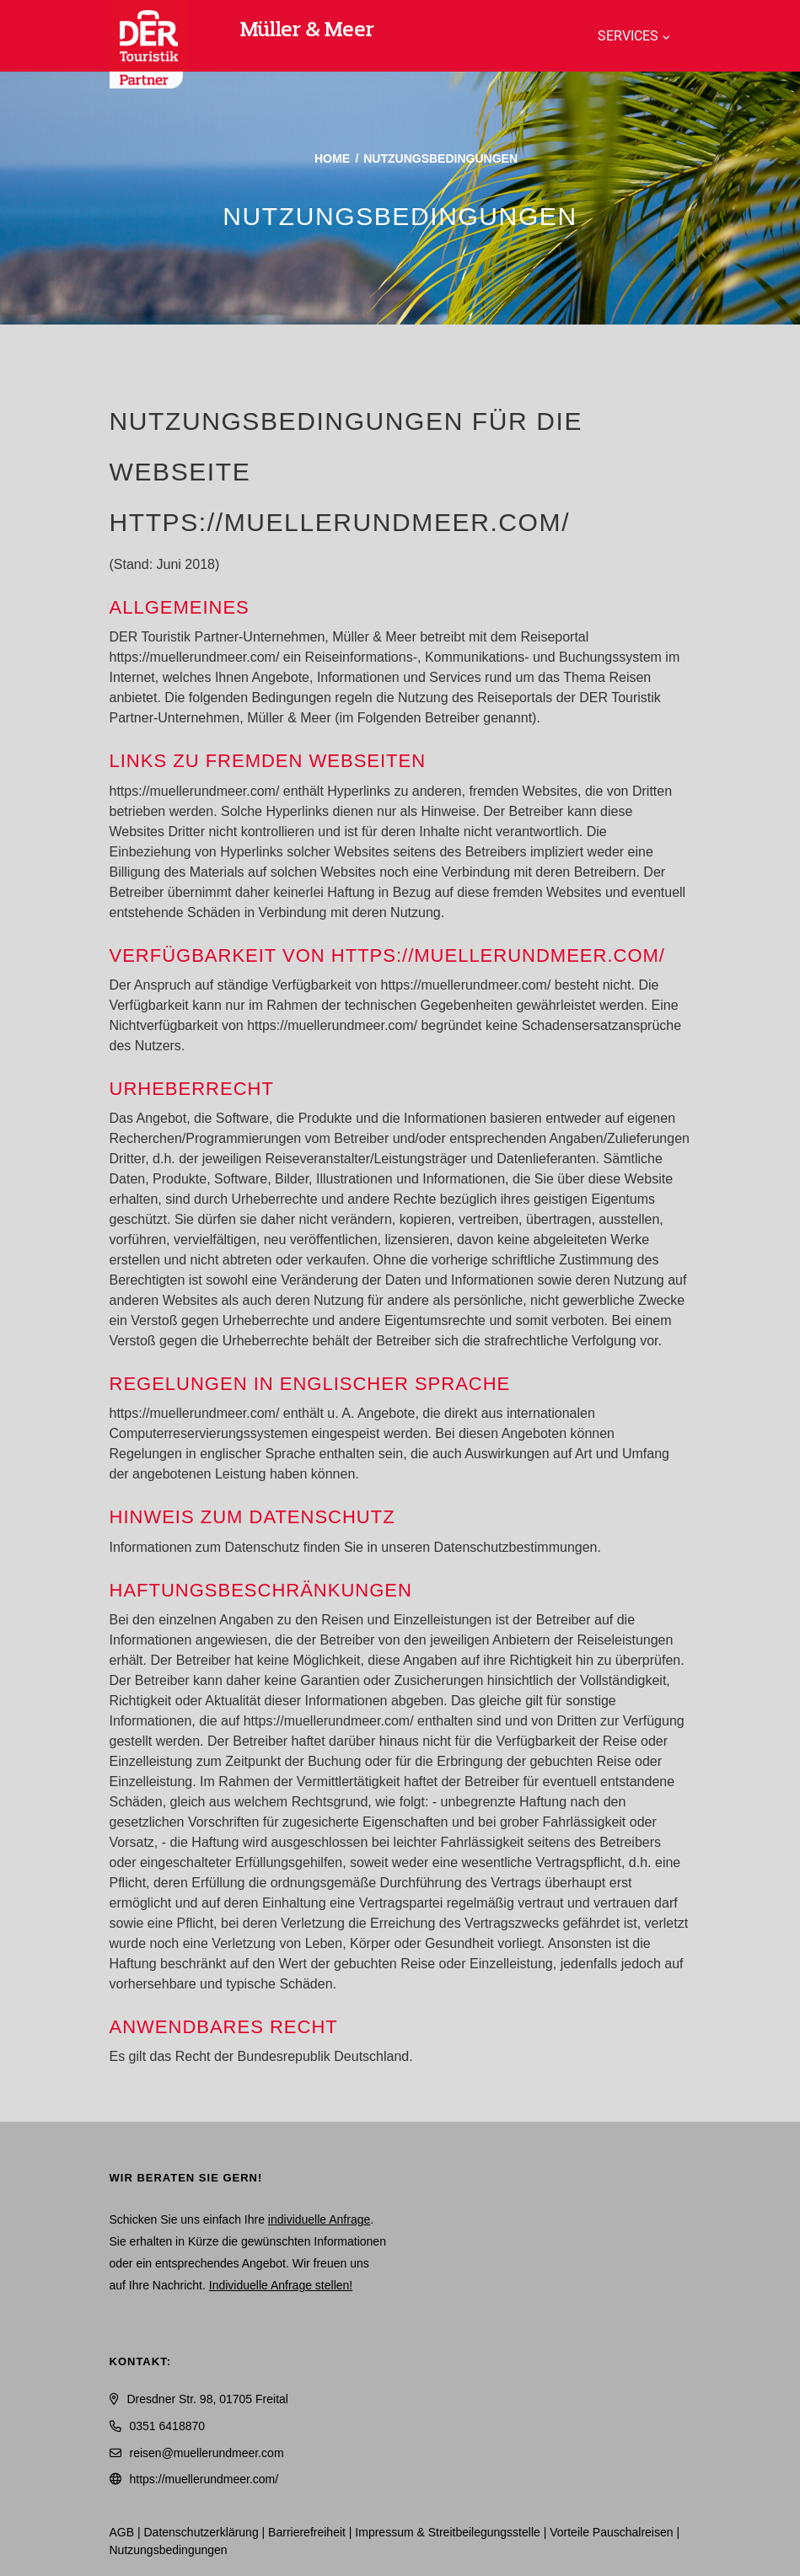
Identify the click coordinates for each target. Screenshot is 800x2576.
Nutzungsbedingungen (169, 2550)
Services (628, 36)
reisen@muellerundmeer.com (207, 2453)
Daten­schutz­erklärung (201, 2532)
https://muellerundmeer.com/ (204, 2479)
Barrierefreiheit (307, 2532)
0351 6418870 (168, 2426)
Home (332, 158)
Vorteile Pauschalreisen (611, 2532)
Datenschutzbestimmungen (516, 1547)
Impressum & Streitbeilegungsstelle (447, 2532)
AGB (122, 2532)
